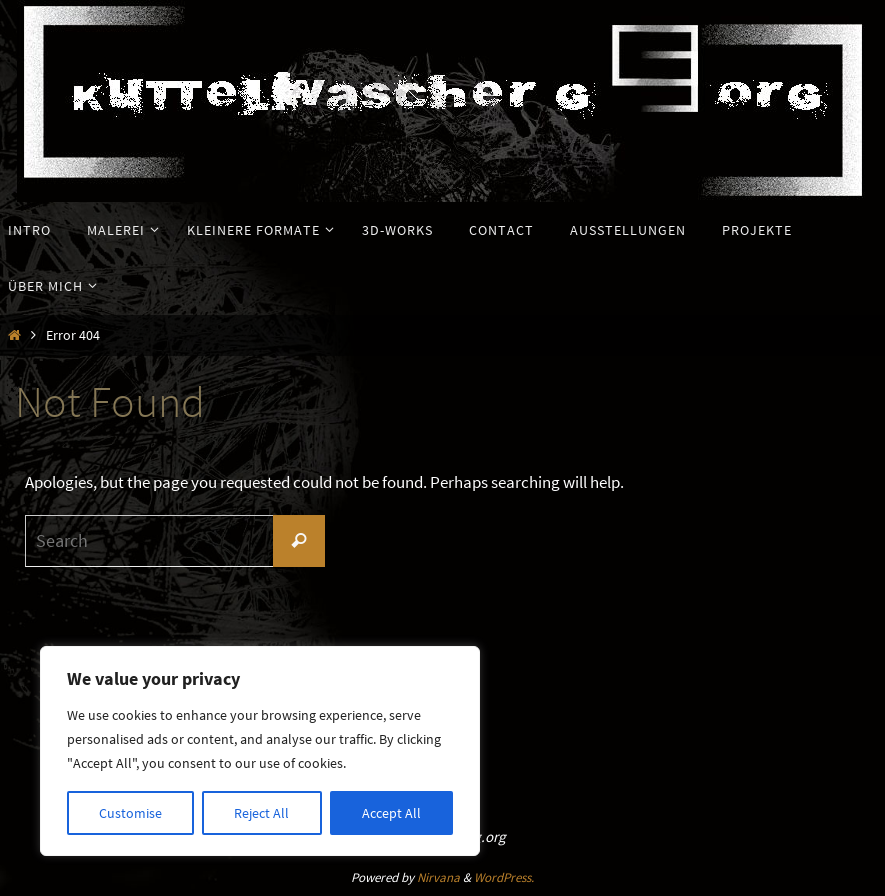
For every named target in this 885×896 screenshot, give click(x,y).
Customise (130, 813)
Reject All (261, 813)
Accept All (391, 813)
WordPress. (504, 877)
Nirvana (438, 877)
